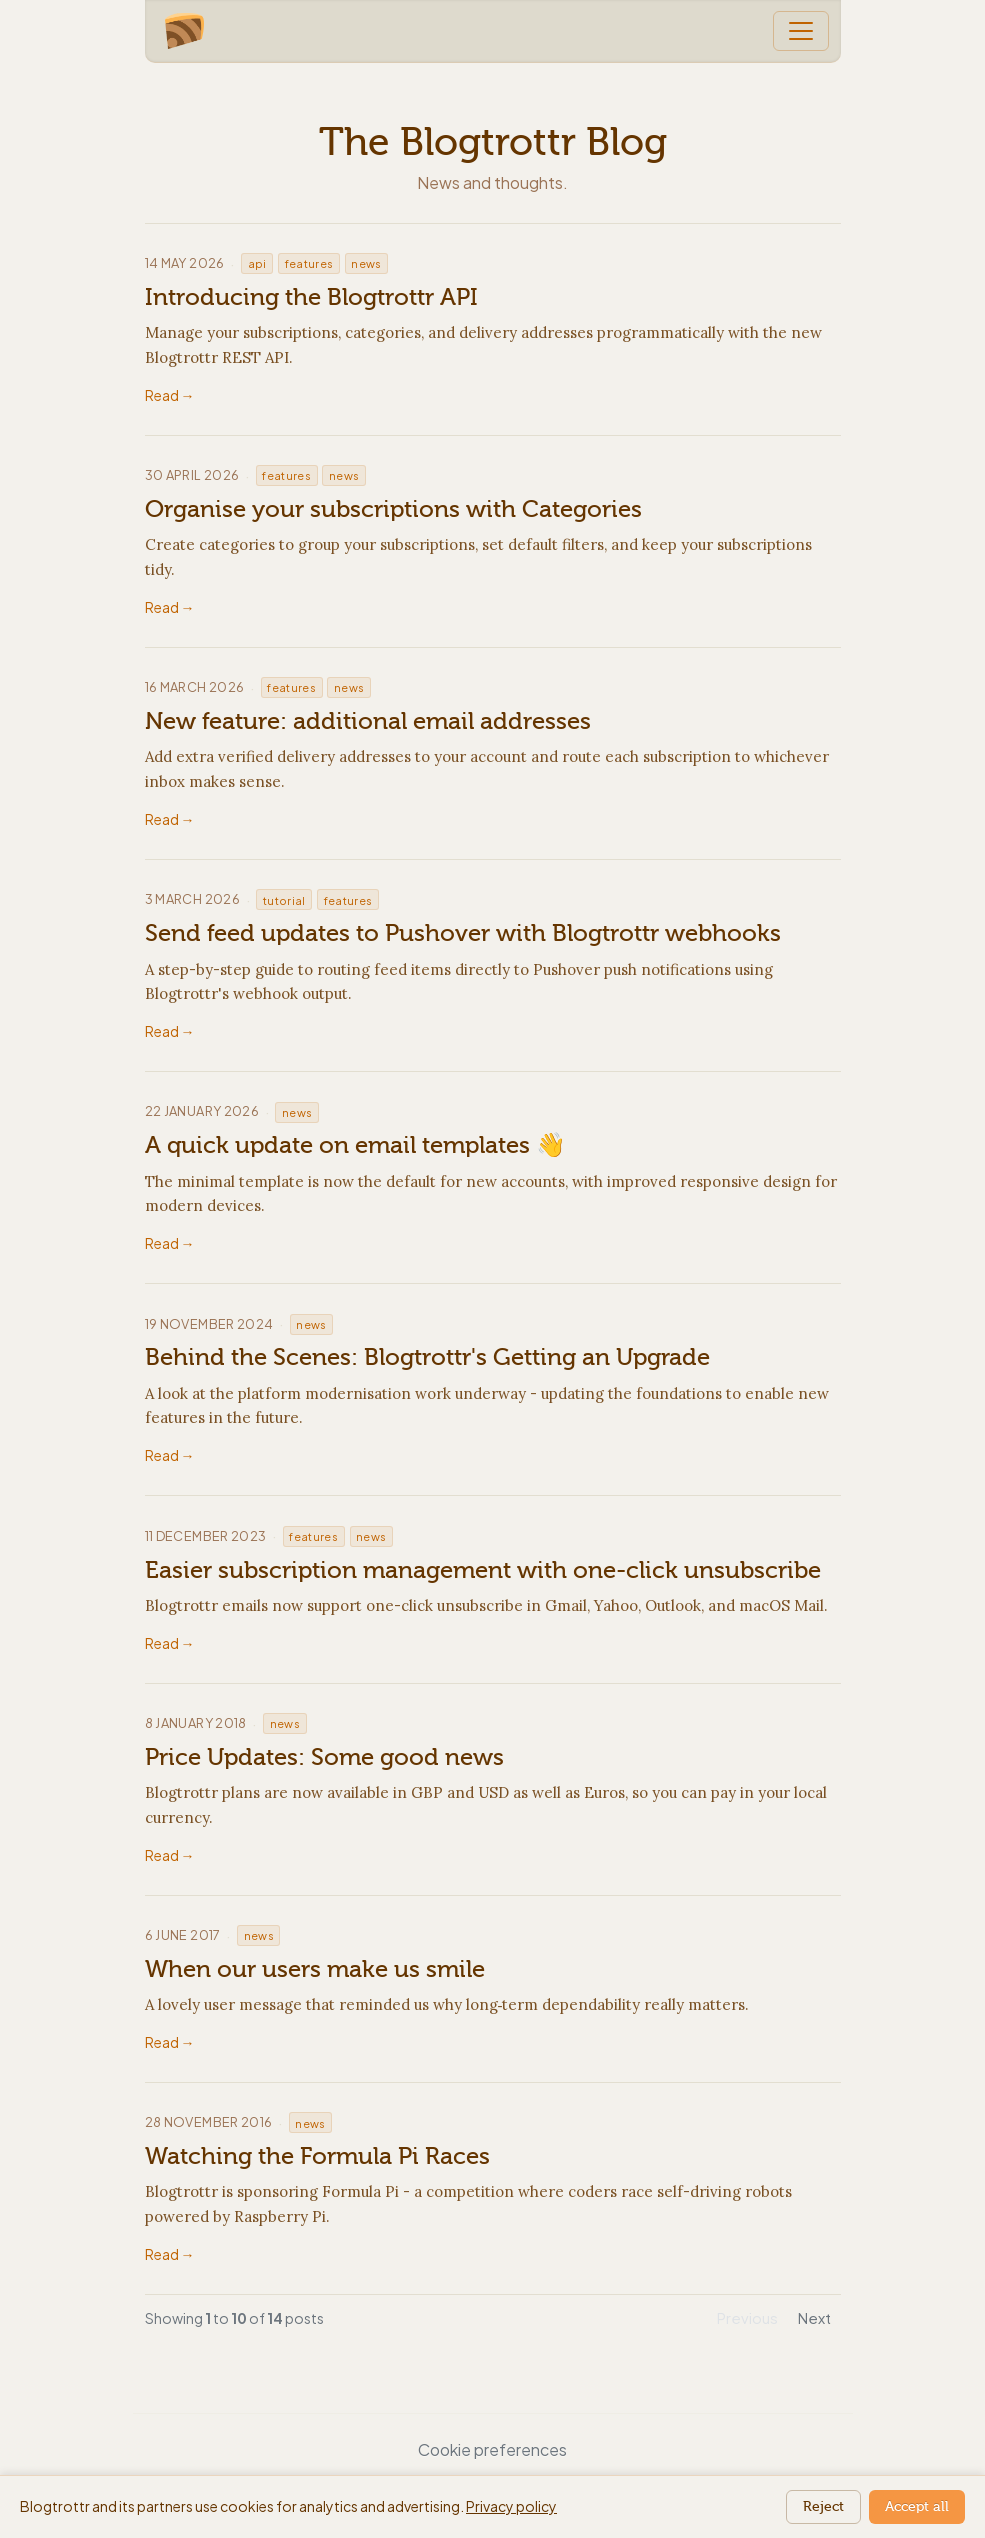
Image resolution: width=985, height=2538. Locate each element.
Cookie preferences (492, 2449)
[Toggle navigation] (801, 31)
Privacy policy (511, 2506)
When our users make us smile (315, 1969)
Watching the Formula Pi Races (317, 2156)
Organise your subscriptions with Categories (393, 509)
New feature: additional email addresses (368, 721)
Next (814, 2318)
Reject (823, 2506)
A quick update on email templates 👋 (355, 1145)
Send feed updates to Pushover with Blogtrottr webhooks (463, 933)
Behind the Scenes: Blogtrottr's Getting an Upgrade (427, 1357)
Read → (170, 395)
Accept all (917, 2506)
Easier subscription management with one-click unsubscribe (483, 1570)
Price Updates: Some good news (324, 1757)
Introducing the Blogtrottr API (311, 297)
